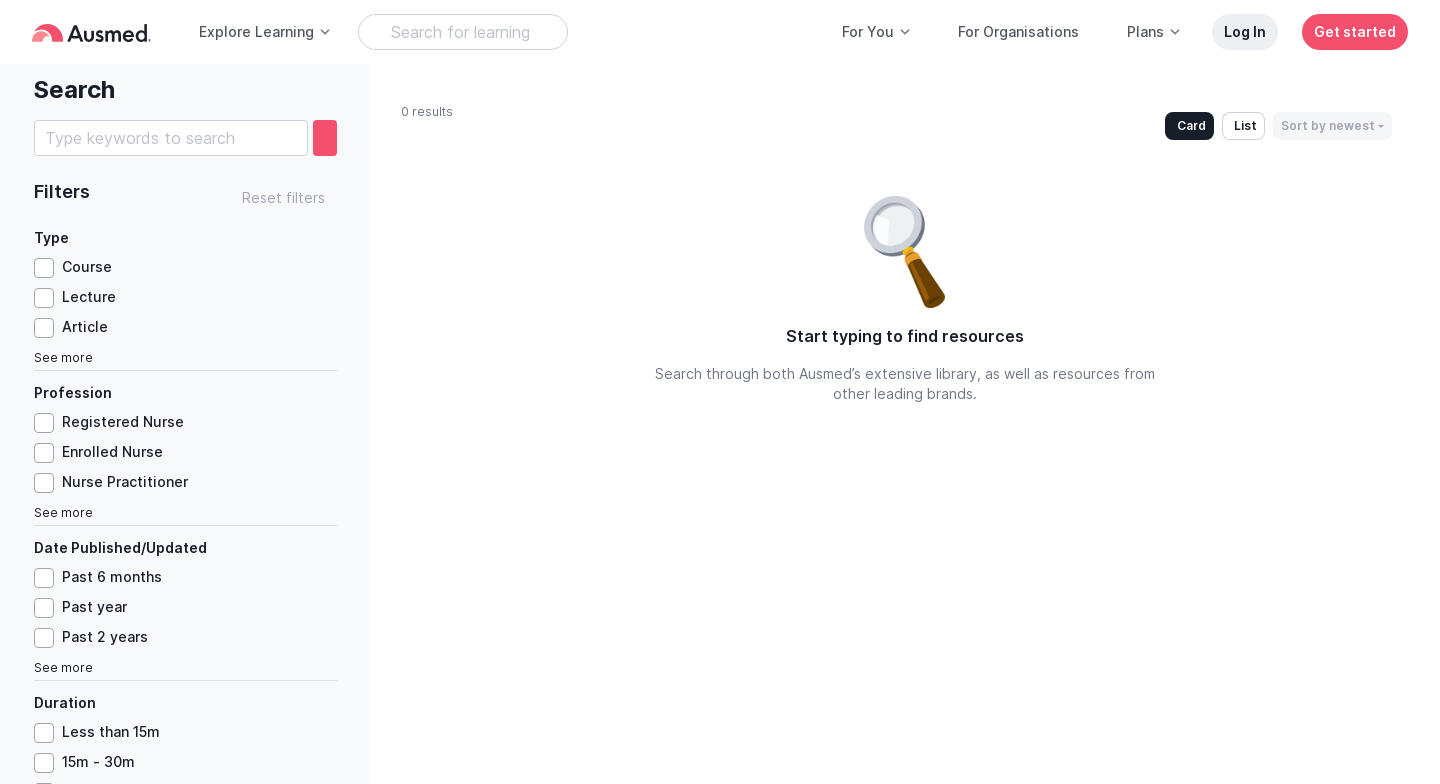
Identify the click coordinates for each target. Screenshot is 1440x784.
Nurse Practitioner (125, 481)
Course (87, 266)
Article (85, 326)
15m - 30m (98, 761)
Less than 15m (111, 731)
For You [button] (877, 31)
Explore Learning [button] (265, 31)
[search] (325, 138)
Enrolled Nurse (112, 451)
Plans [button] (1154, 31)
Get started (1355, 31)
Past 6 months (112, 576)
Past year (94, 606)
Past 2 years (105, 636)
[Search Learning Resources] (463, 32)
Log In (1245, 31)
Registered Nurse (123, 421)
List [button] (1245, 125)
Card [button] (1191, 125)
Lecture (89, 296)
